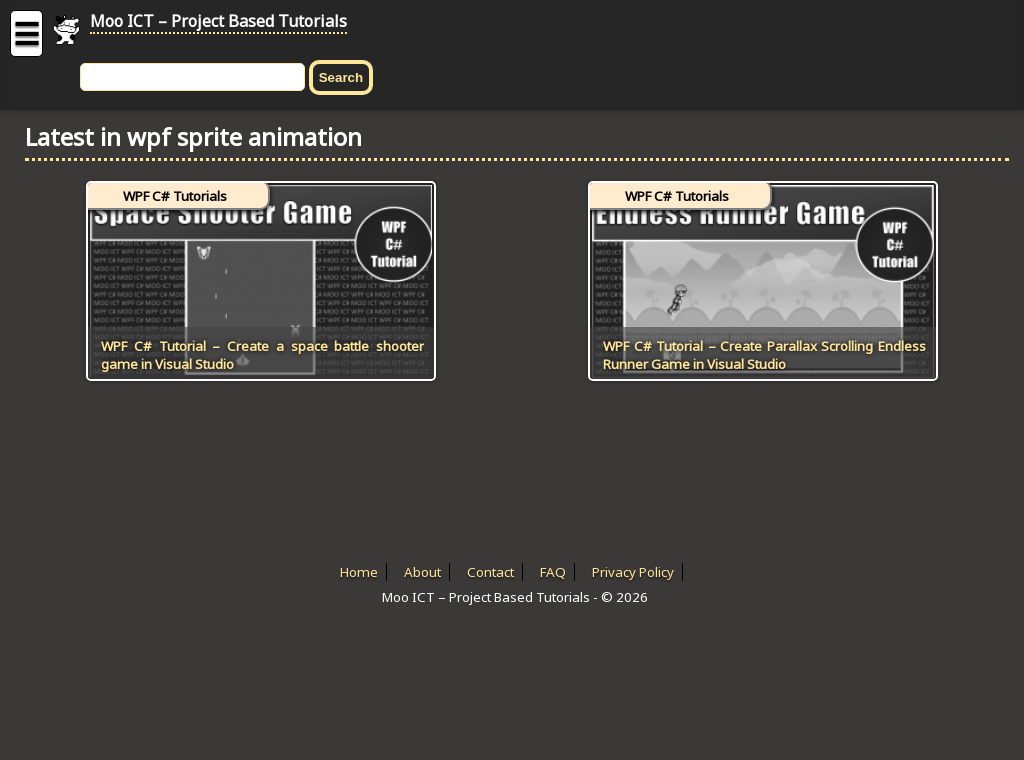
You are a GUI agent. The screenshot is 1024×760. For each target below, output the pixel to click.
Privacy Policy (633, 572)
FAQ (553, 572)
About (422, 572)
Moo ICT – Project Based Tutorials (218, 21)
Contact (490, 572)
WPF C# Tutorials (175, 196)
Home (359, 572)
